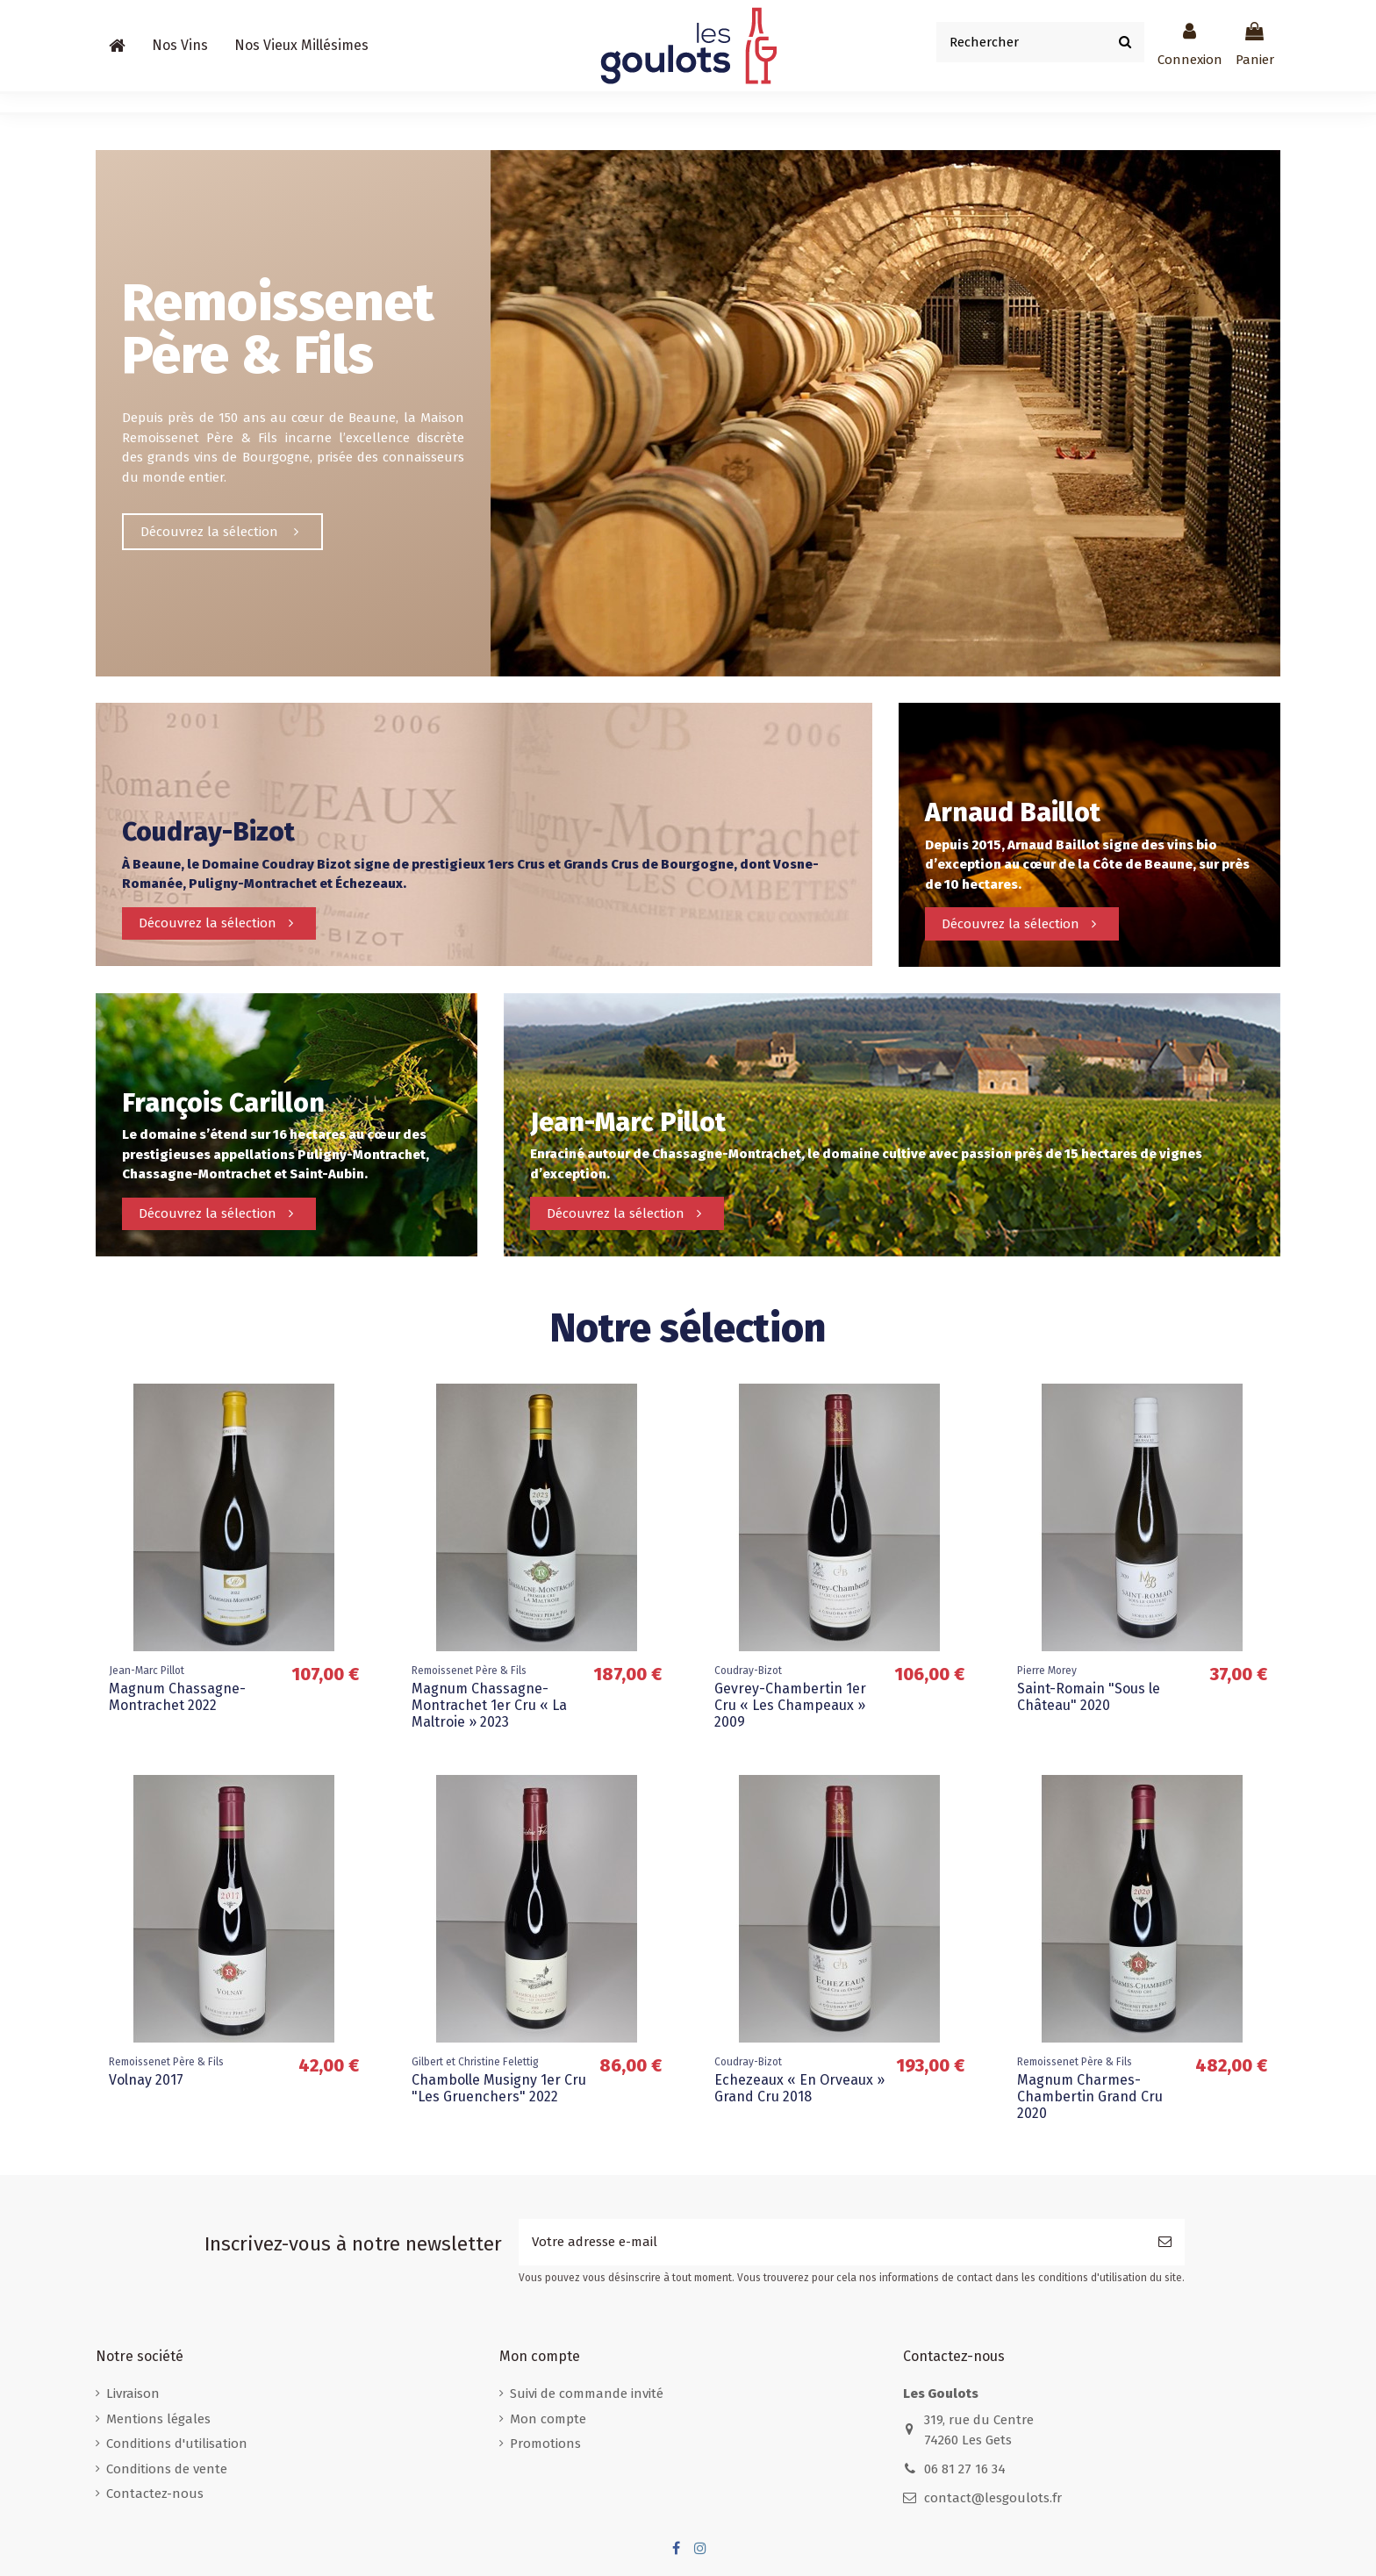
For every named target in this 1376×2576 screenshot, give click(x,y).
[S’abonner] (1165, 2242)
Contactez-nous (155, 2493)
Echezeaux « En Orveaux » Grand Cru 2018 (799, 2088)
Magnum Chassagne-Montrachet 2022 (177, 1697)
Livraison (133, 2393)
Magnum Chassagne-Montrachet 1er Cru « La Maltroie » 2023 (489, 1705)
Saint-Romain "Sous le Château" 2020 (1088, 1697)
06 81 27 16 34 (965, 2469)
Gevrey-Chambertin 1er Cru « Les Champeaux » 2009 (790, 1705)
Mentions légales (158, 2419)
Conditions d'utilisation (176, 2443)
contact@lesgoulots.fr (993, 2498)
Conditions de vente (166, 2469)
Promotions (545, 2443)
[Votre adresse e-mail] (832, 2242)
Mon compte (548, 2419)
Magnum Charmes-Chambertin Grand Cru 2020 (1090, 2097)
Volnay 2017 (146, 2080)
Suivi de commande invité (586, 2393)
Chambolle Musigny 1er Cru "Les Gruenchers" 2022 (499, 2088)
